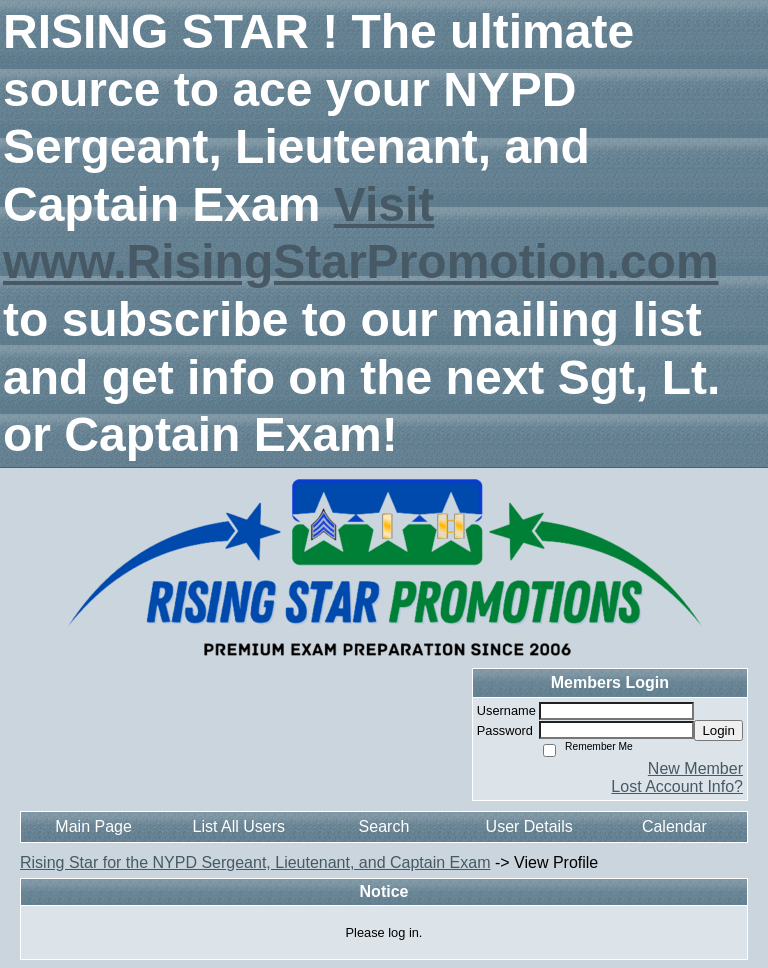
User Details (529, 826)
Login (718, 730)
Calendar (674, 826)
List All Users (239, 826)
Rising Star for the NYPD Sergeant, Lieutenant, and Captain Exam (255, 862)
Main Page (93, 826)
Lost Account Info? (677, 786)
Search (384, 826)
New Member (695, 768)
